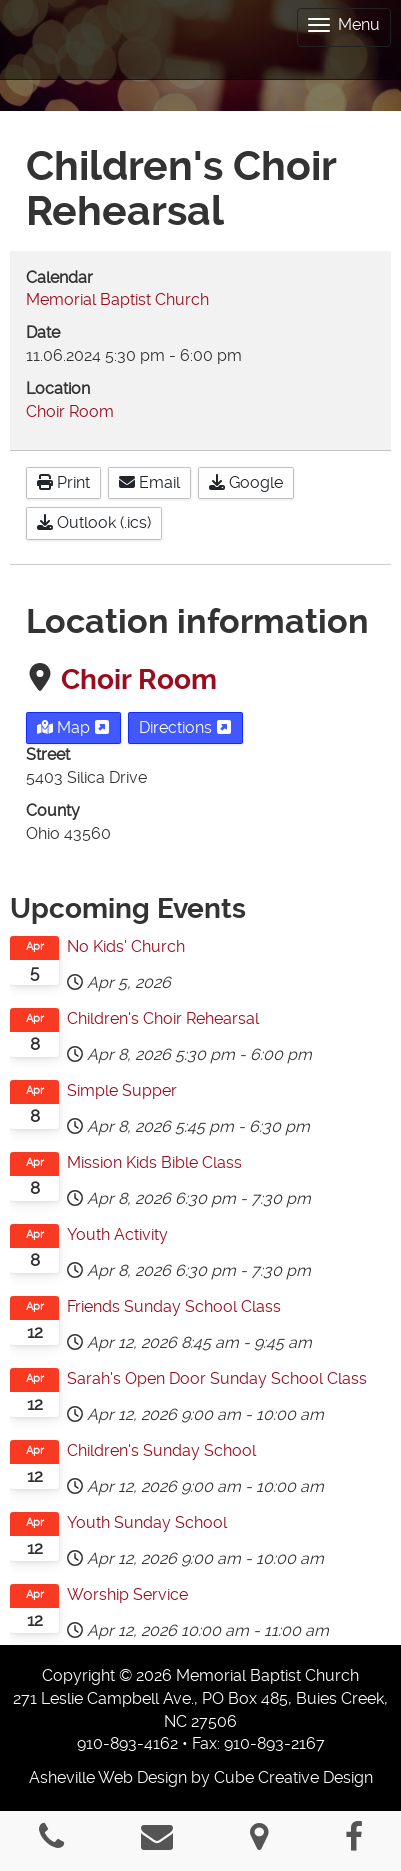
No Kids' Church (126, 946)
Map (73, 727)
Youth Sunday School (147, 1522)
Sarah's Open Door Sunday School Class (217, 1378)
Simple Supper (122, 1090)
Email (149, 482)
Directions (185, 727)
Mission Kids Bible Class (154, 1162)
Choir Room (139, 679)
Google (246, 482)
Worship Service (127, 1594)
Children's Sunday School (161, 1450)
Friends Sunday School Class (174, 1306)
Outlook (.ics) (94, 522)
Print (63, 482)
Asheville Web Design (108, 1777)
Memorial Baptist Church (117, 299)
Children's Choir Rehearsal (163, 1018)
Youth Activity (117, 1234)
